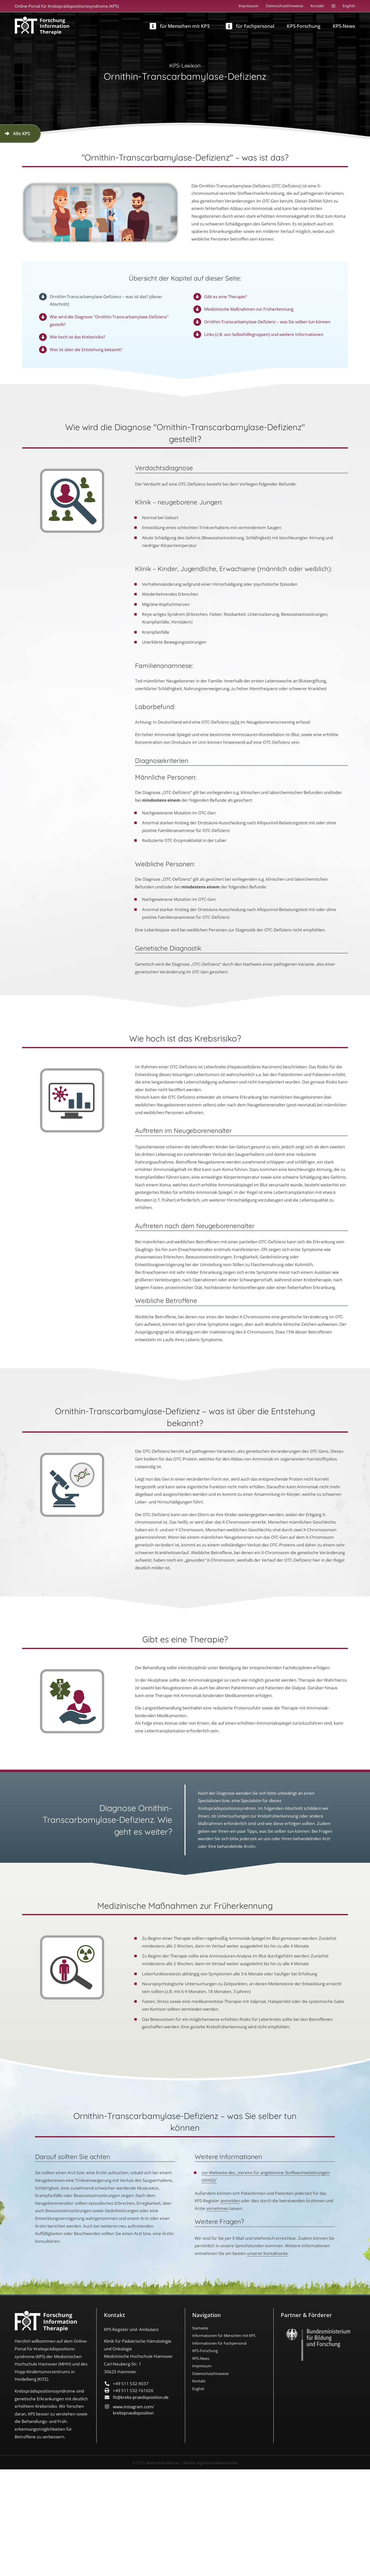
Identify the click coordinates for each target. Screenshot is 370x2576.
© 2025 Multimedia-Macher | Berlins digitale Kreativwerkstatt (185, 2462)
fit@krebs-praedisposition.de (141, 2397)
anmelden (230, 2200)
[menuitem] (345, 6)
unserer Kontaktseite (267, 2253)
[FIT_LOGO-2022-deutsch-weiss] (42, 19)
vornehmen (217, 2208)
